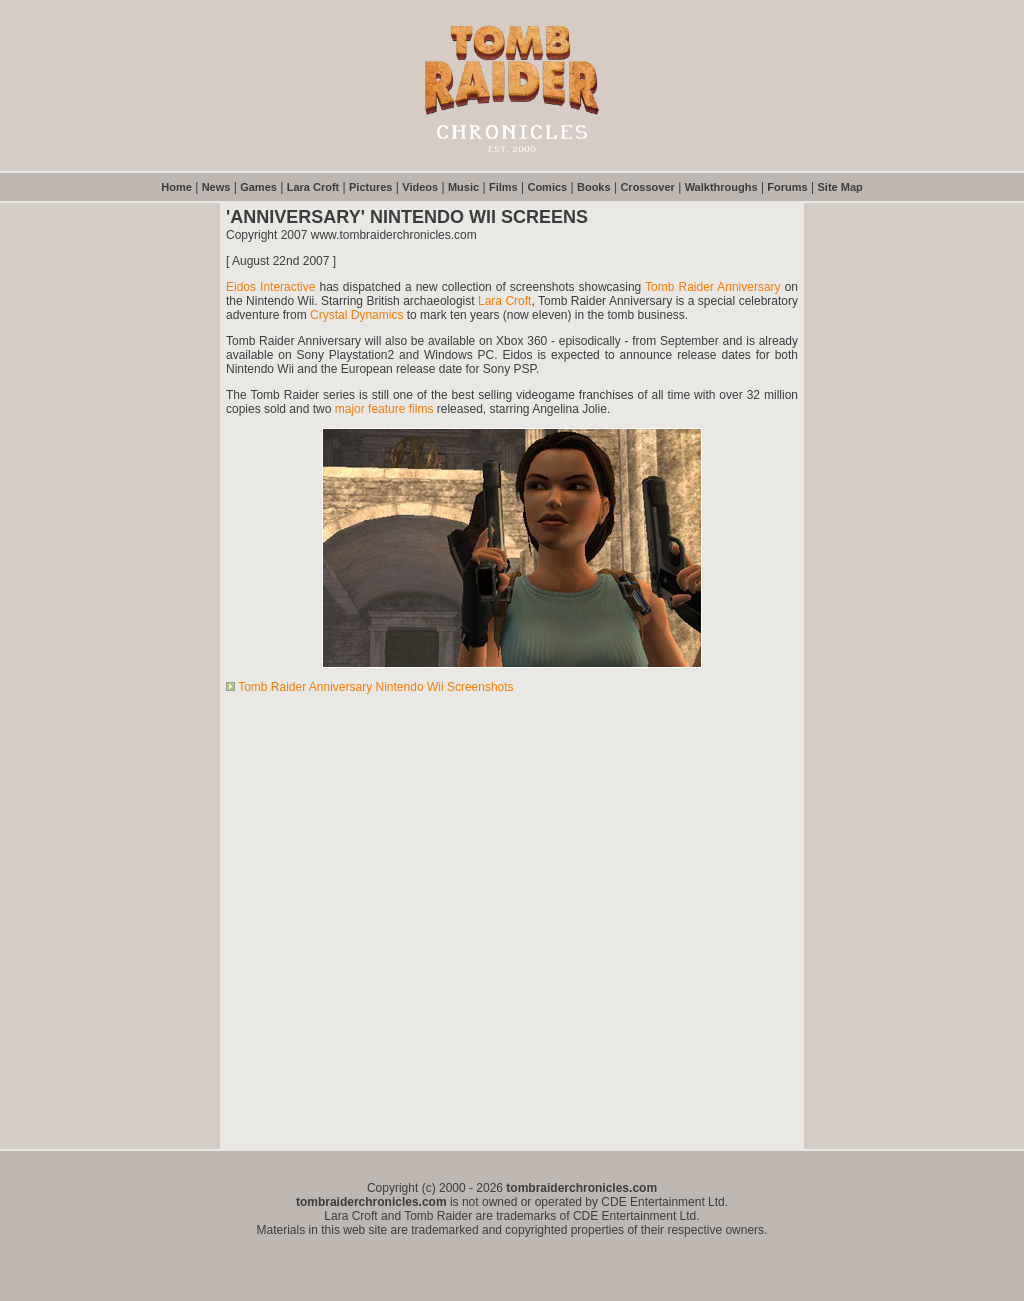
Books (594, 187)
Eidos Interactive (270, 287)
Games (258, 187)
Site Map (840, 187)
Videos (420, 187)
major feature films (384, 409)
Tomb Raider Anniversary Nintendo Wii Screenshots (375, 687)
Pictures (370, 187)
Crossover (647, 187)
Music (463, 187)
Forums (787, 187)
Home (176, 187)
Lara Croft (313, 187)
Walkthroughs (721, 187)
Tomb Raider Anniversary (712, 287)
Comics (547, 187)
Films (503, 187)
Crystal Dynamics (356, 315)
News (216, 187)
